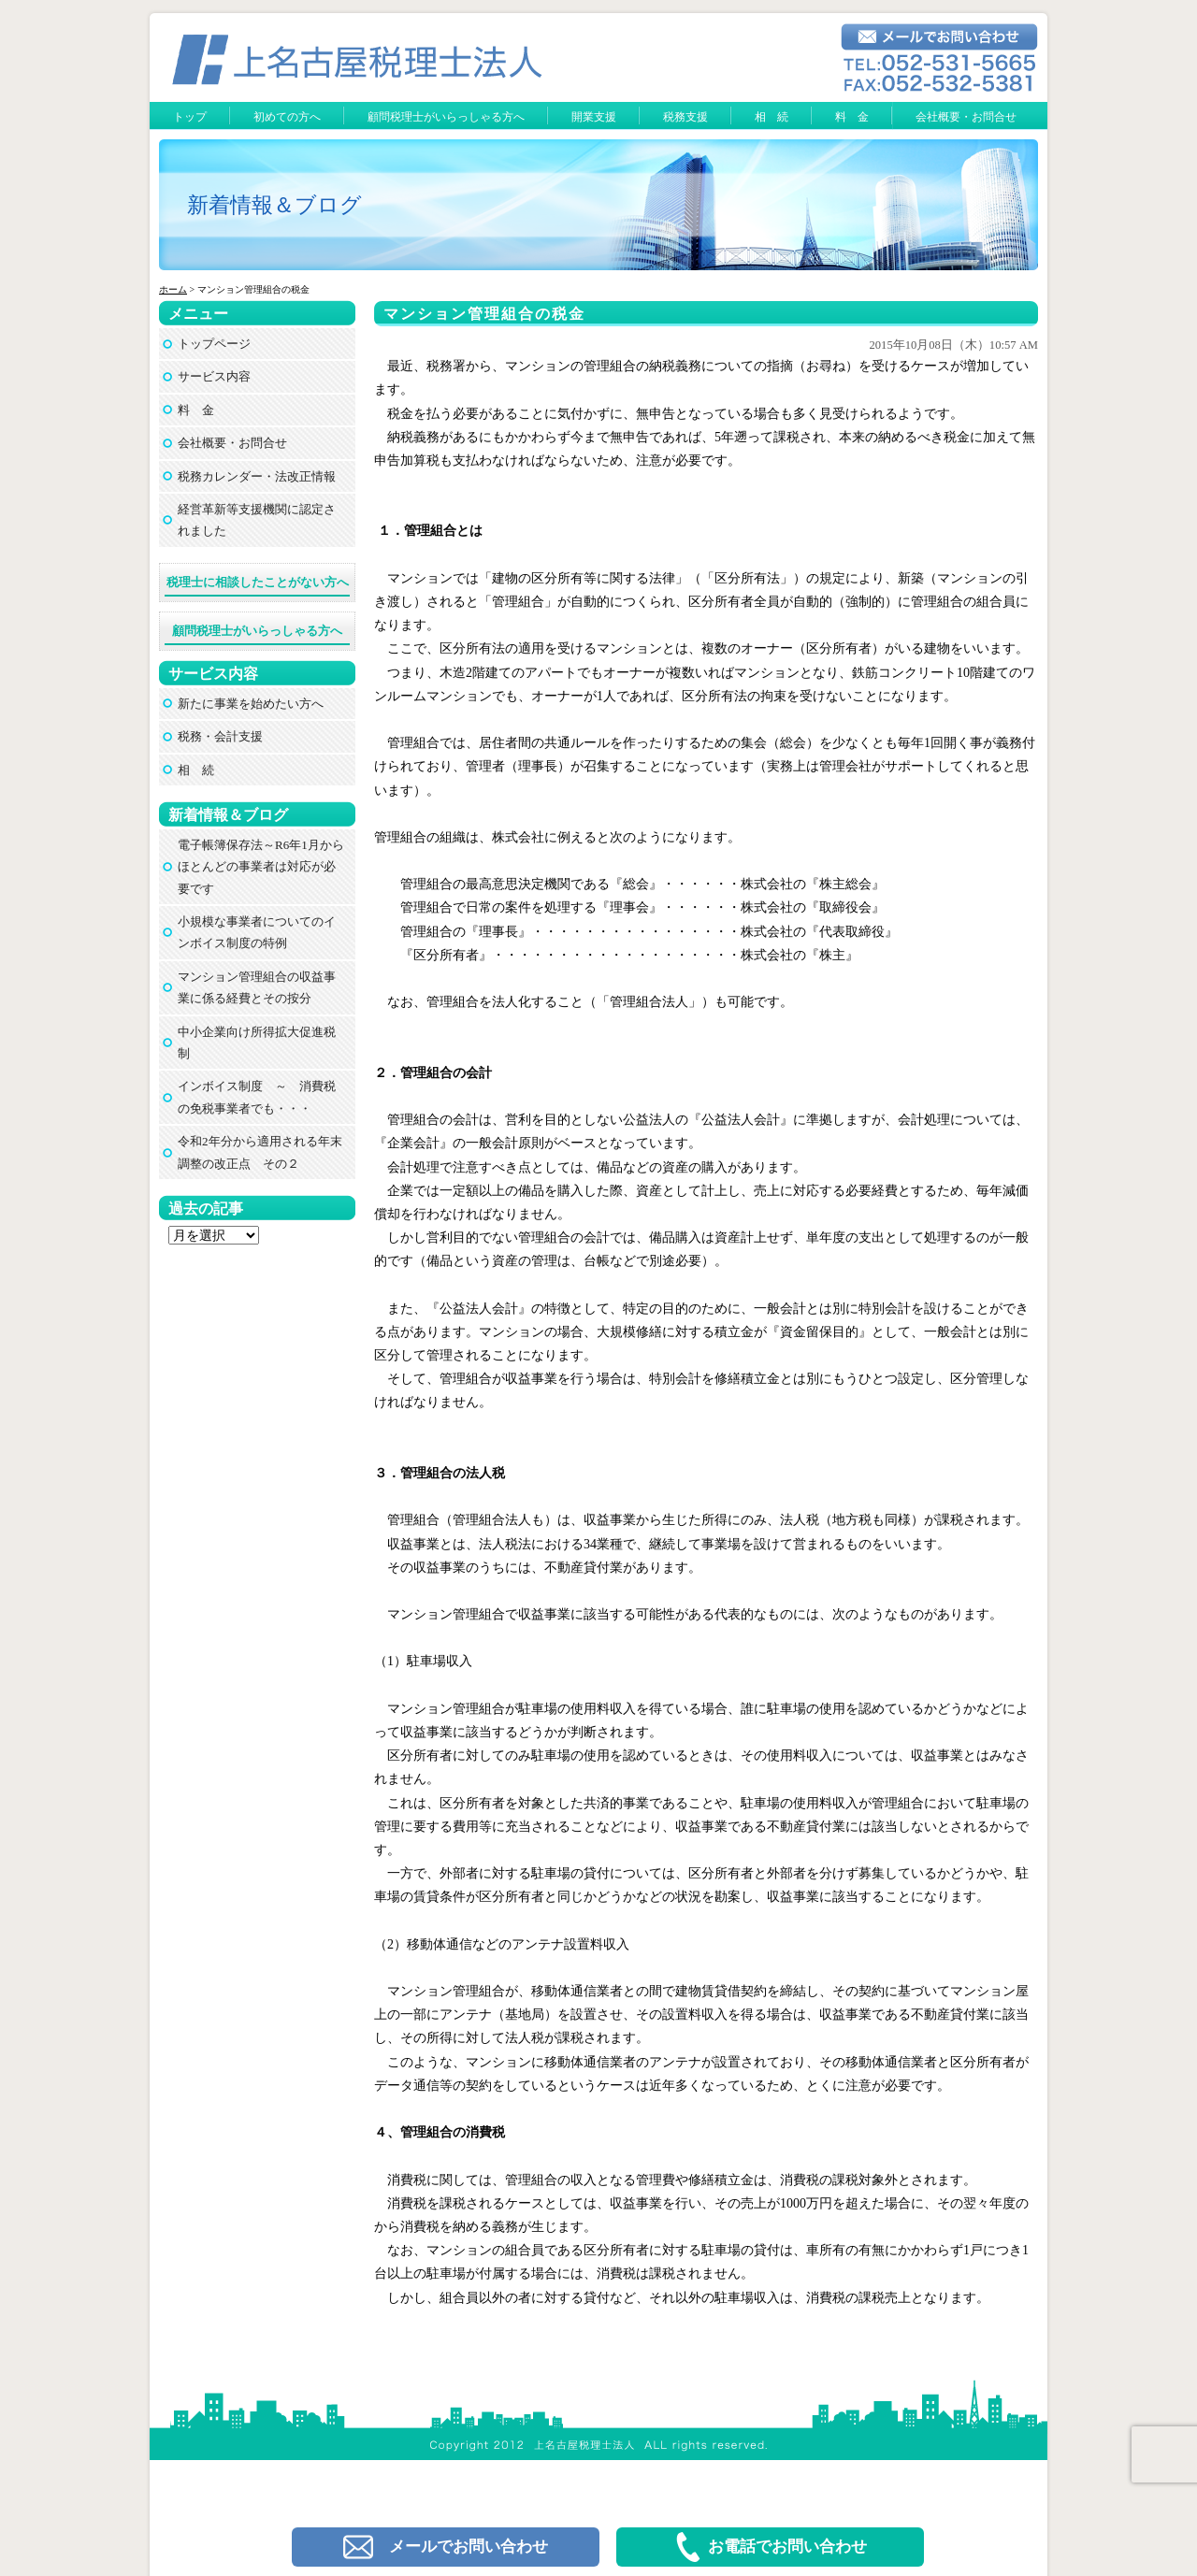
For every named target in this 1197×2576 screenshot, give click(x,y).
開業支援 (593, 116)
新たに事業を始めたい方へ (251, 704)
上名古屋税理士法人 (607, 2387)
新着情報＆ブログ (274, 205)
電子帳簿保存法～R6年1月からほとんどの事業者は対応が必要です (261, 867)
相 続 (771, 116)
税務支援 (685, 116)
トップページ (214, 344)
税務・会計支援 (220, 736)
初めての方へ (287, 116)
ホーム (173, 289)
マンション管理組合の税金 (484, 314)
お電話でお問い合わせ (770, 2547)
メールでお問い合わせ (445, 2547)
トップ (190, 116)
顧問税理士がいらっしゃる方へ (446, 116)
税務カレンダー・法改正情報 (257, 476)
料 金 (852, 116)
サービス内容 (214, 376)
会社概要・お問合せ (966, 116)
